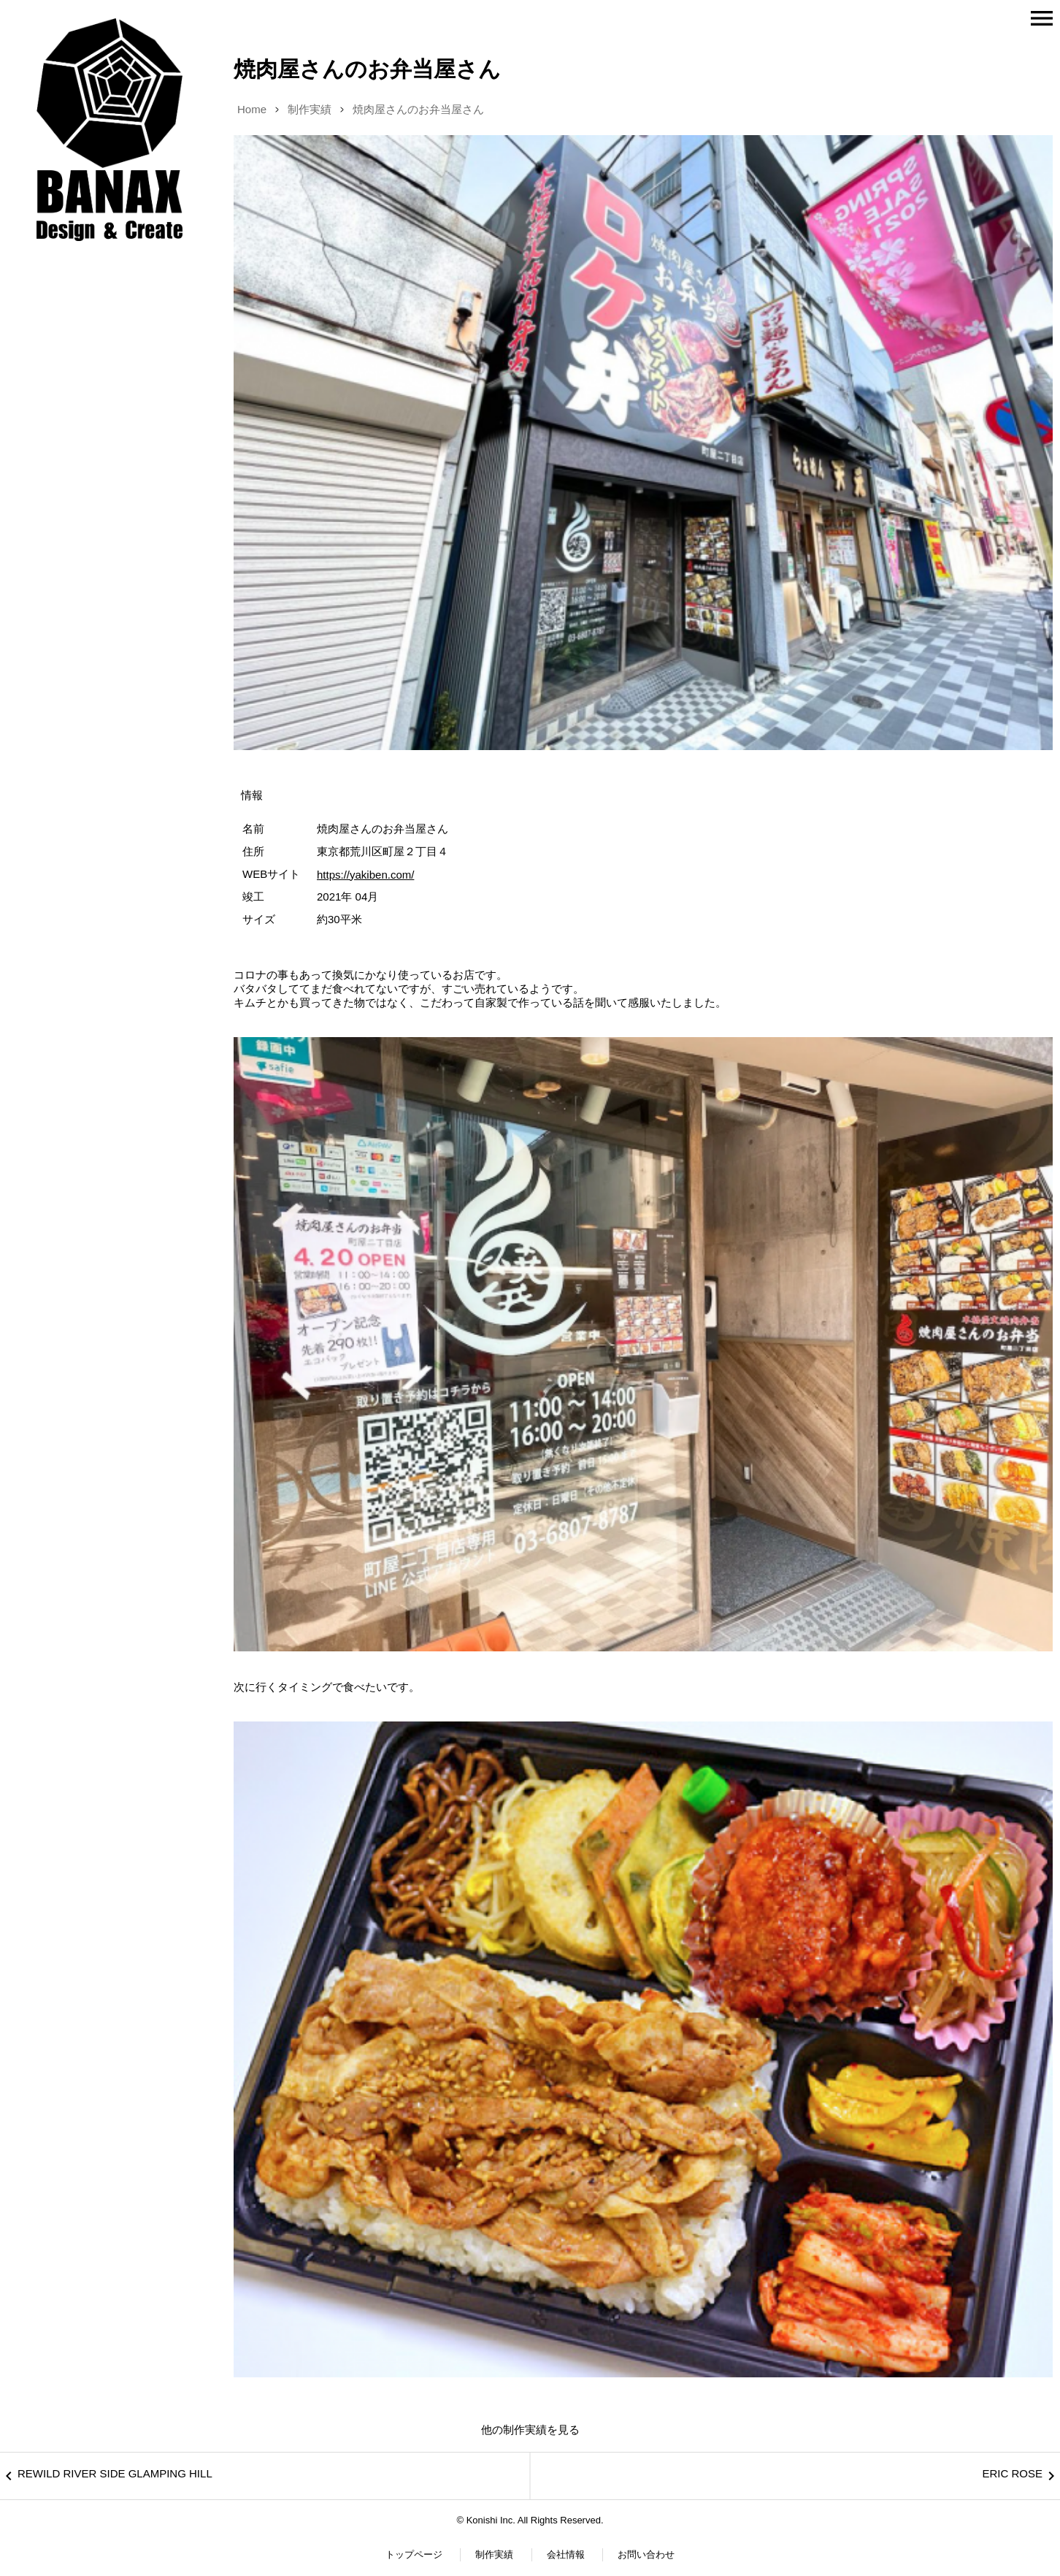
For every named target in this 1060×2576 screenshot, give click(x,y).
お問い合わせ (646, 2554)
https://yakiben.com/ (365, 874)
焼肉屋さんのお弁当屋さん (418, 109)
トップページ (413, 2554)
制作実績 (309, 109)
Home (251, 109)
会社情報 (566, 2554)
